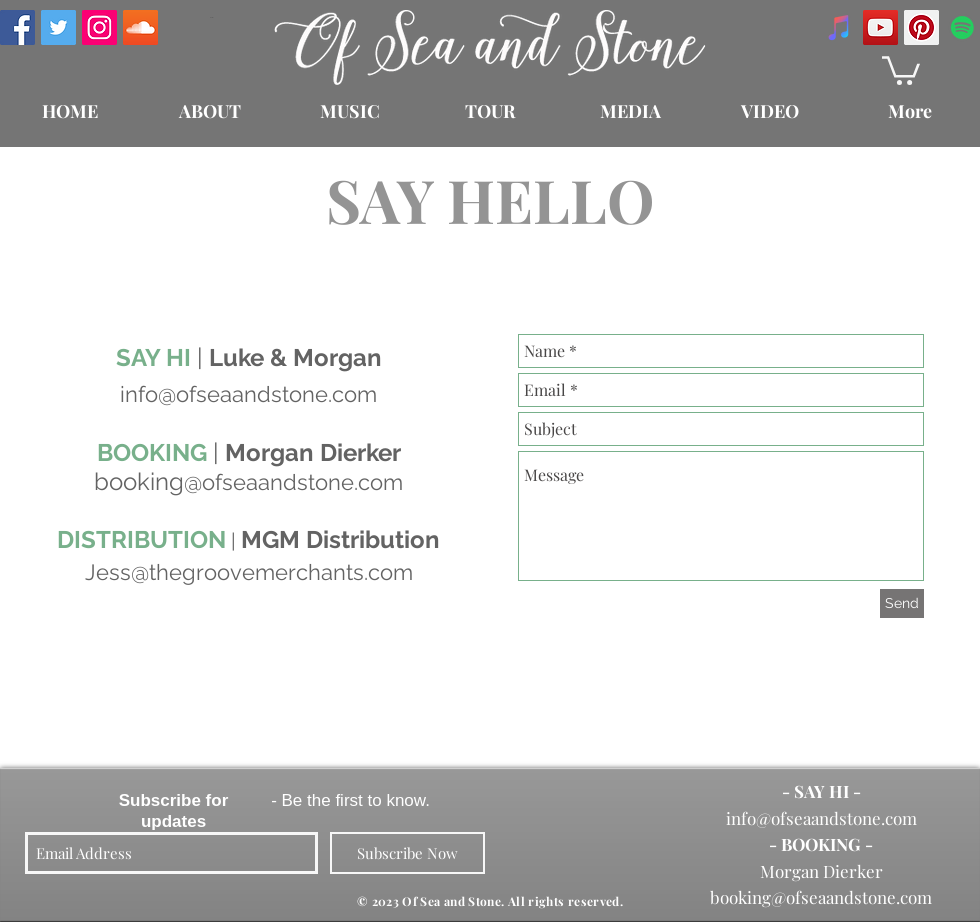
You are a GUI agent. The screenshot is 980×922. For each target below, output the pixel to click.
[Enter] (211, 17)
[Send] (902, 603)
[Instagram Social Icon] (99, 27)
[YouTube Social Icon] (880, 27)
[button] (901, 69)
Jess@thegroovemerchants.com (249, 572)
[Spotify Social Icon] (962, 27)
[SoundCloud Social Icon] (140, 27)
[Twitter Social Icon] (58, 27)
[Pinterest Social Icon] (921, 27)
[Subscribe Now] (407, 853)
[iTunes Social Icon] (839, 27)
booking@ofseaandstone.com (821, 897)
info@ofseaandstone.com (821, 818)
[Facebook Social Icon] (17, 27)
